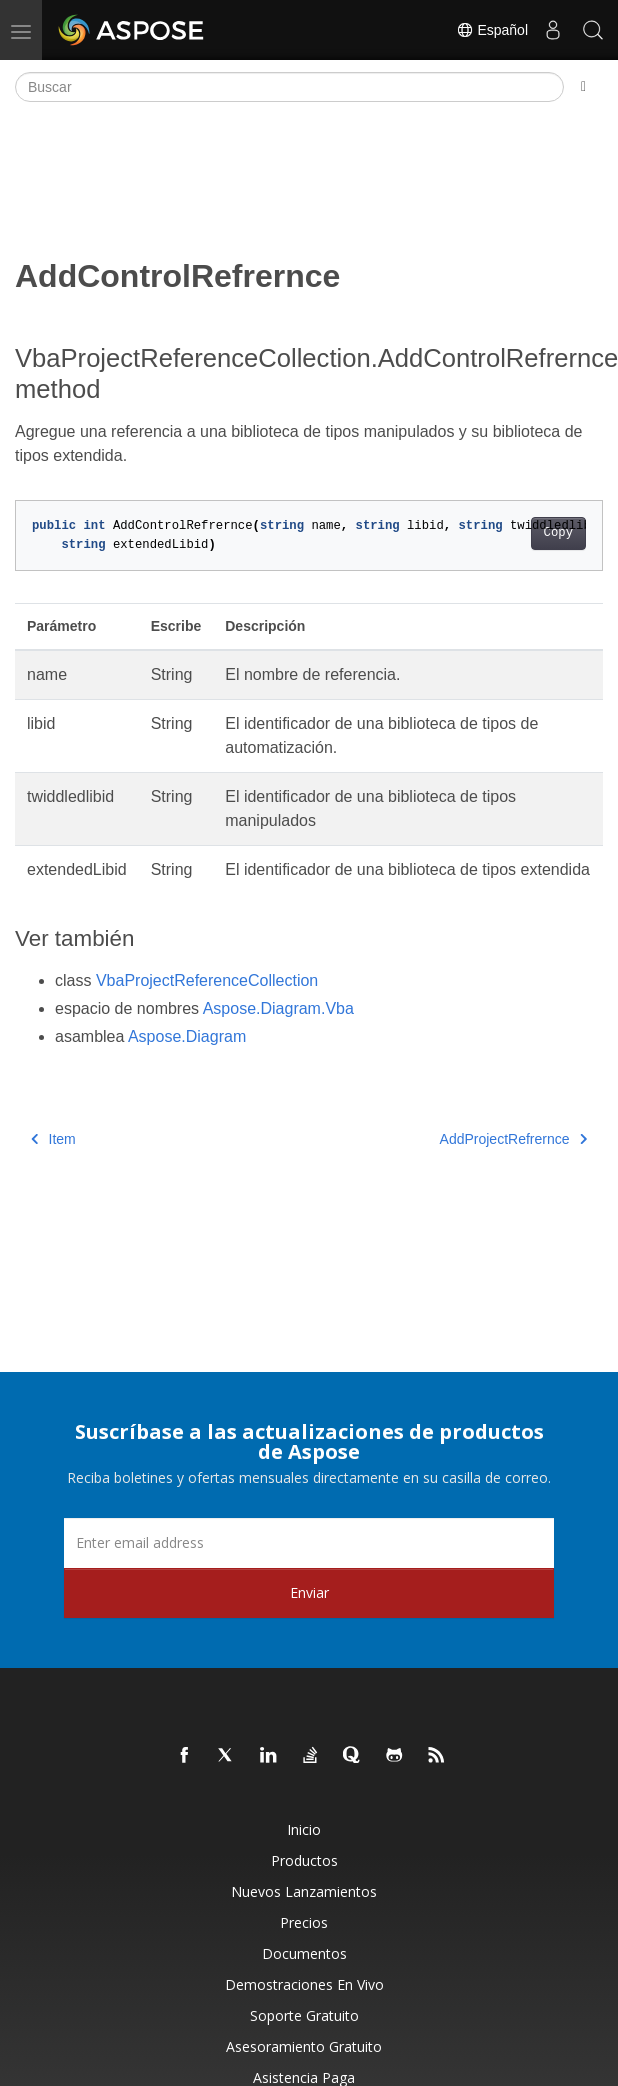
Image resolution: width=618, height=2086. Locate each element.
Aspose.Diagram (187, 1036)
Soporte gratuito (304, 2015)
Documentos (304, 1953)
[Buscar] (289, 87)
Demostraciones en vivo (304, 1984)
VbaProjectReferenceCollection (207, 980)
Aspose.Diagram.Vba (278, 1008)
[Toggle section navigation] (583, 87)
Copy (558, 533)
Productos (304, 1860)
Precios (304, 1922)
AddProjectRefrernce (513, 1139)
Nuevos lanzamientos (304, 1891)
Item (53, 1139)
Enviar (309, 1592)
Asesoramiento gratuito (304, 2046)
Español (492, 30)
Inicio (304, 1829)
